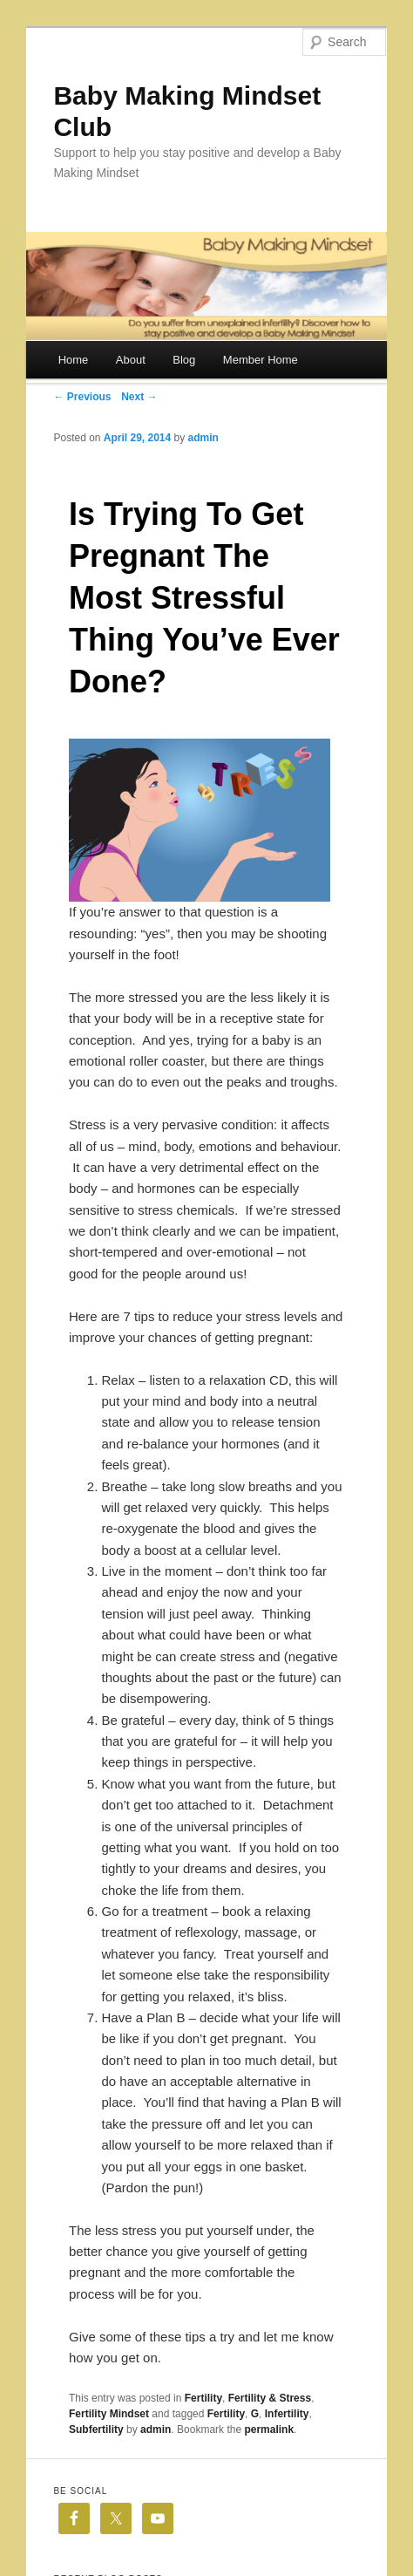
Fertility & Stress (269, 2398)
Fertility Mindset (109, 2414)
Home (73, 359)
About (131, 359)
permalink (269, 2429)
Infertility (287, 2414)
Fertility (203, 2398)
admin (203, 438)
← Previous (82, 397)
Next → (139, 397)
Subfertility (96, 2429)
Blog (184, 359)
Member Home (260, 359)
